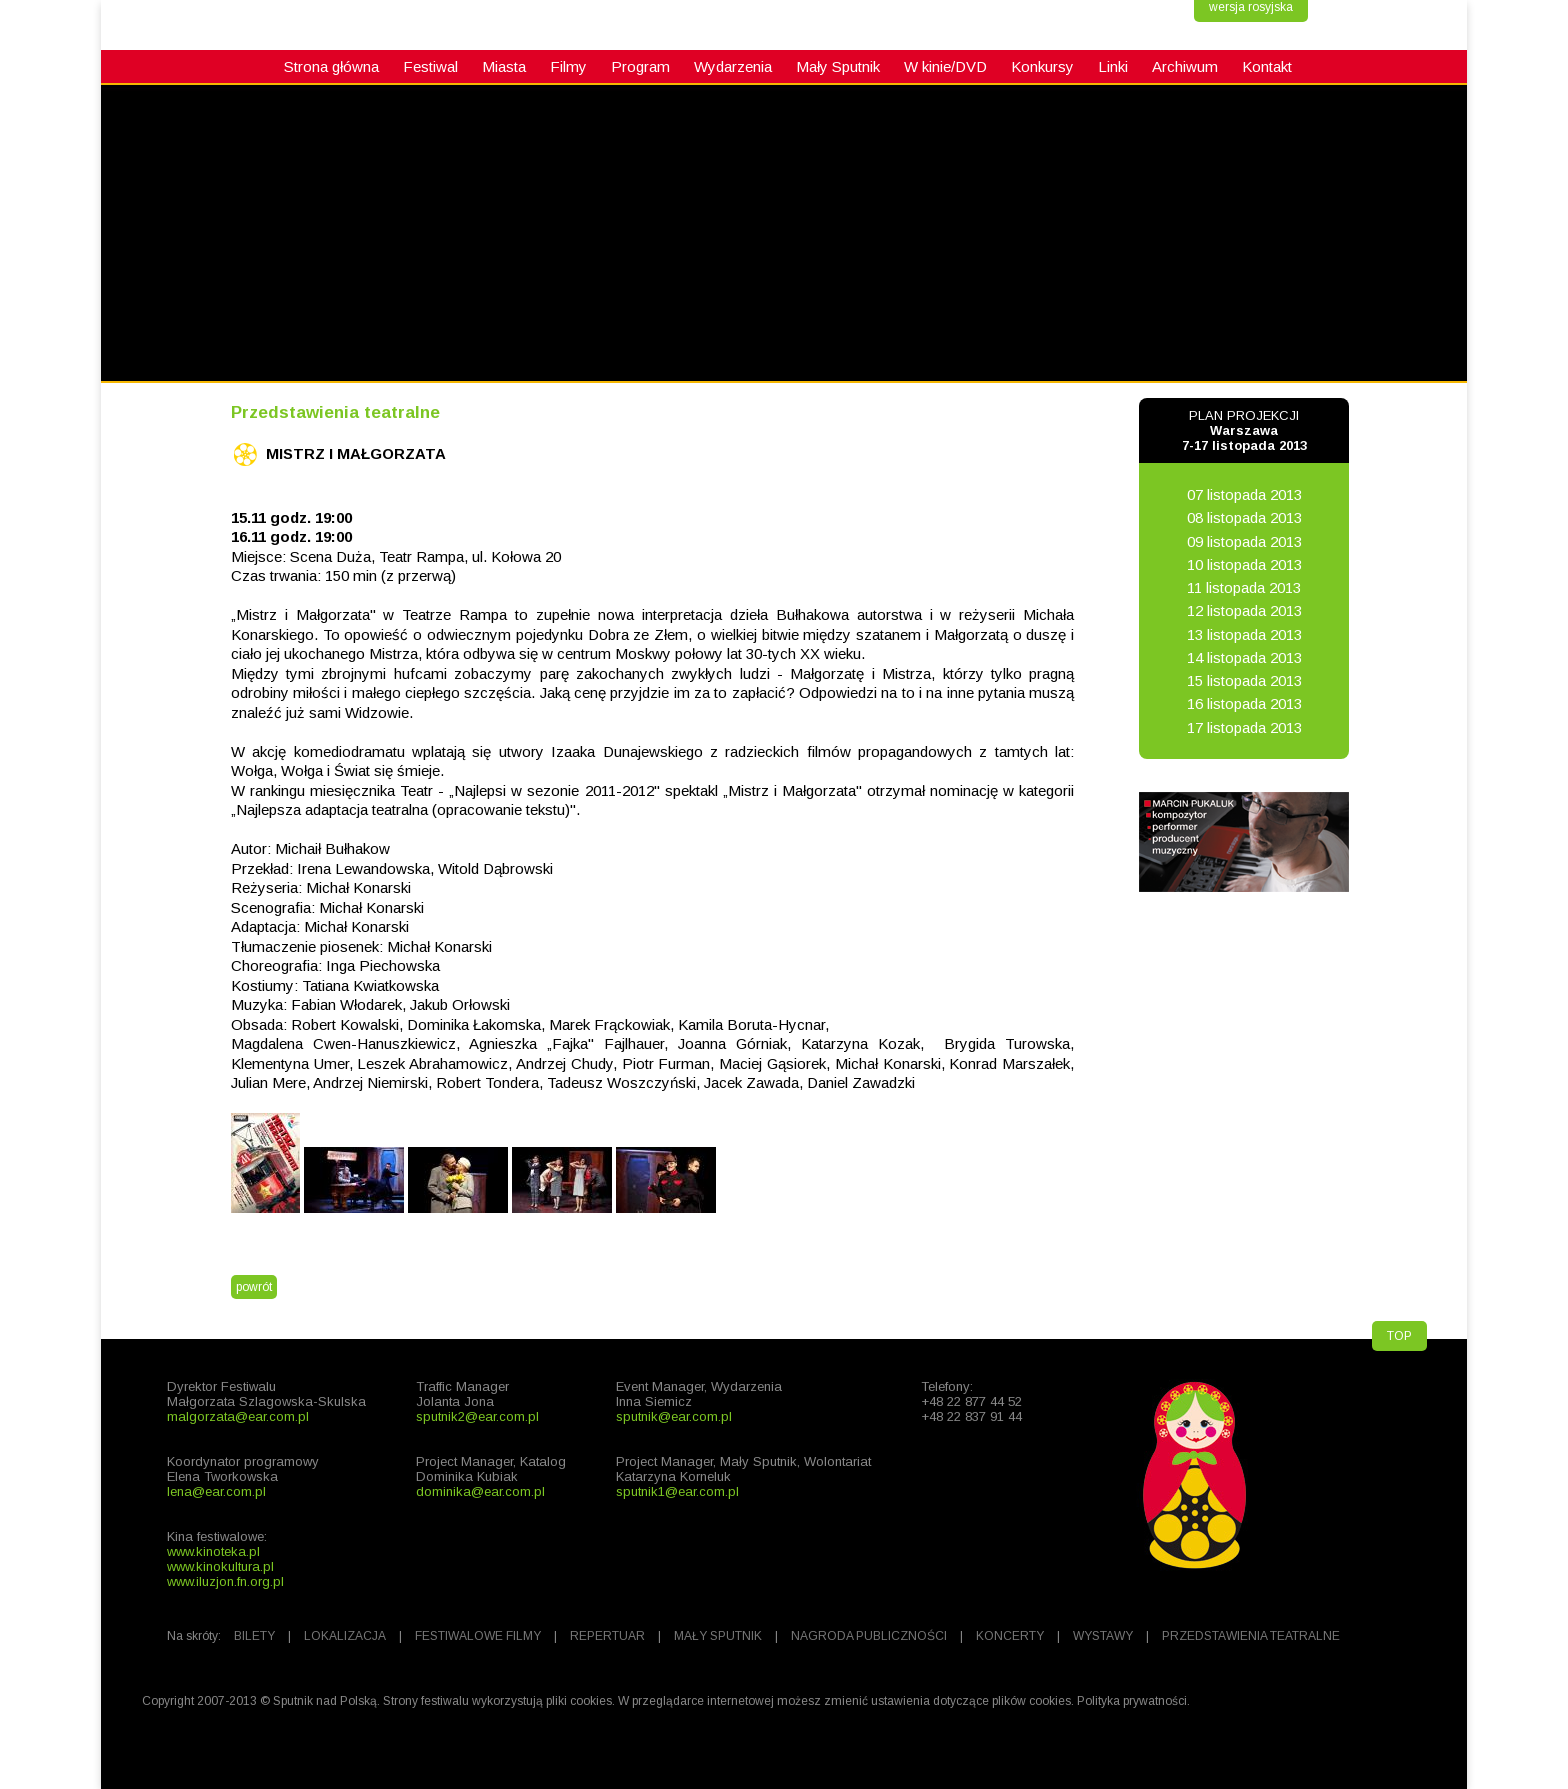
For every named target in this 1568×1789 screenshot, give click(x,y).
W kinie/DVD (945, 66)
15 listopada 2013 (1244, 680)
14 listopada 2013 (1244, 657)
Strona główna (331, 66)
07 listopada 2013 (1244, 494)
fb (25, 696)
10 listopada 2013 (1244, 564)
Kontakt (1267, 66)
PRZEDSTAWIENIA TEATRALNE (1251, 1636)
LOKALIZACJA (345, 1636)
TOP (1399, 1336)
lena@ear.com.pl (216, 1491)
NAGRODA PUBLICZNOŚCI (869, 1636)
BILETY (254, 1636)
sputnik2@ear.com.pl (477, 1416)
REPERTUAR (607, 1636)
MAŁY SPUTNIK (718, 1636)
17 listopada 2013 (1244, 727)
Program (640, 66)
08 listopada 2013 (1244, 517)
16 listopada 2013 (1244, 703)
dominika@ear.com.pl (480, 1491)
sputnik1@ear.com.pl (677, 1491)
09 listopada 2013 (1244, 541)
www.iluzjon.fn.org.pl (225, 1581)
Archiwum (1185, 66)
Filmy (568, 66)
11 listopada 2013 (1244, 587)
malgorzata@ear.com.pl (238, 1416)
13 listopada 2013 (1244, 634)
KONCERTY (1010, 1636)
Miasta (504, 66)
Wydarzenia (733, 66)
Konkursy (1042, 66)
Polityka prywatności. (1133, 1701)
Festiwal (430, 66)
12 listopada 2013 (1244, 610)
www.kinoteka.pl (213, 1551)
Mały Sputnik (838, 66)
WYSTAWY (1103, 1636)
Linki (1113, 66)
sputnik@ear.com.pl (674, 1416)
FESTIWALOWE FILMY (478, 1636)
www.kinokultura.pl (220, 1566)
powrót (254, 1287)
